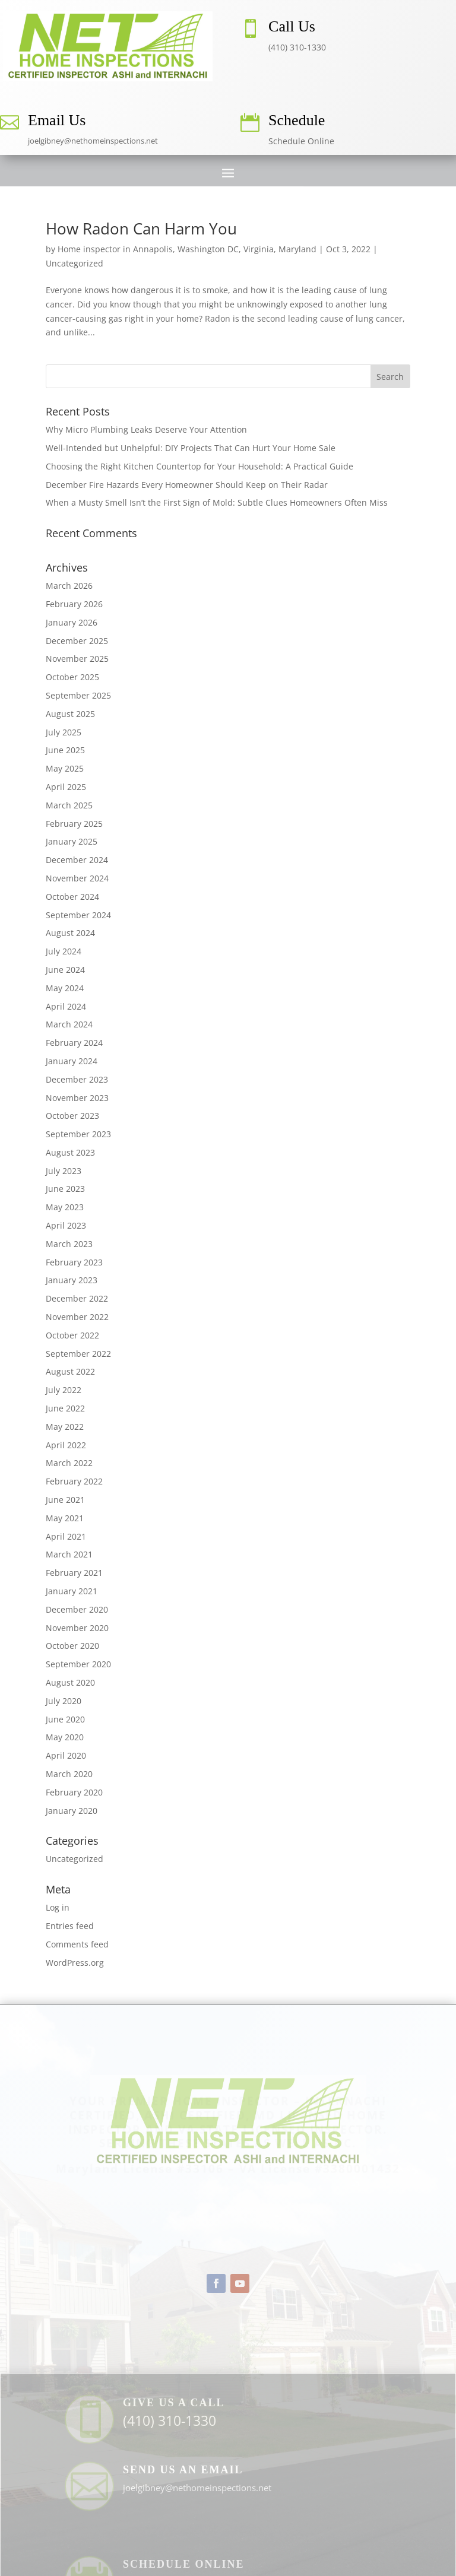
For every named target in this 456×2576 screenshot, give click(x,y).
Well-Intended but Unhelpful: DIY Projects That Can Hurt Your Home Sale (190, 447)
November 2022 (77, 1316)
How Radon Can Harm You (141, 228)
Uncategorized (74, 263)
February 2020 (74, 1792)
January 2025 (71, 841)
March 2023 (69, 1243)
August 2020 (70, 1682)
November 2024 (77, 878)
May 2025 (65, 768)
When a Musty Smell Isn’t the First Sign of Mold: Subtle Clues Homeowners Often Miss (217, 502)
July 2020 (63, 1700)
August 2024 (70, 932)
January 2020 (71, 1810)
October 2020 (72, 1645)
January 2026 (71, 622)
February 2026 (74, 604)
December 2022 (77, 1298)
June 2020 (65, 1719)
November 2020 (77, 1627)
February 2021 (74, 1572)
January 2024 (71, 1061)
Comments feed (77, 1944)
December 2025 (77, 640)
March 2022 (69, 1462)
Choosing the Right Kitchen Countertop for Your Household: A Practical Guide (199, 466)
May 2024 (65, 988)
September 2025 (78, 695)
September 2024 (78, 915)
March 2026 (69, 585)
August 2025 (70, 713)
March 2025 (69, 805)
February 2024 (74, 1042)
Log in (57, 1907)
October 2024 (72, 896)
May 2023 (65, 1207)
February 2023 (74, 1262)
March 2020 (69, 1773)
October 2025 (72, 677)
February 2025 (74, 823)
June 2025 (65, 750)
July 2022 (63, 1389)
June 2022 (65, 1408)
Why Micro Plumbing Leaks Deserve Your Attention (146, 429)
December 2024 (77, 859)
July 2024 (63, 951)
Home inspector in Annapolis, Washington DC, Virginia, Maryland (187, 249)
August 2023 (70, 1152)
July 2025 (63, 732)
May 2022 (65, 1426)
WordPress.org (75, 1962)
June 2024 (65, 969)
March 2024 (69, 1024)
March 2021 (69, 1554)
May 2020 (65, 1737)
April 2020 (66, 1755)
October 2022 (72, 1335)
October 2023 (72, 1115)
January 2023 (71, 1280)
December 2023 (77, 1079)
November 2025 (77, 658)
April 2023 (66, 1225)
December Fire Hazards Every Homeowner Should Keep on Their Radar (187, 484)
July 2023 (63, 1170)
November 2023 (77, 1097)
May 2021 (65, 1518)
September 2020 (78, 1664)
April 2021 (66, 1536)
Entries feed (70, 1925)
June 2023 (65, 1188)
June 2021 (65, 1499)
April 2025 (66, 786)
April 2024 (66, 1006)
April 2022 (66, 1445)
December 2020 (77, 1609)
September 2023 (78, 1134)
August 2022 (70, 1371)
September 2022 (78, 1353)
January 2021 (71, 1591)
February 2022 (74, 1481)
